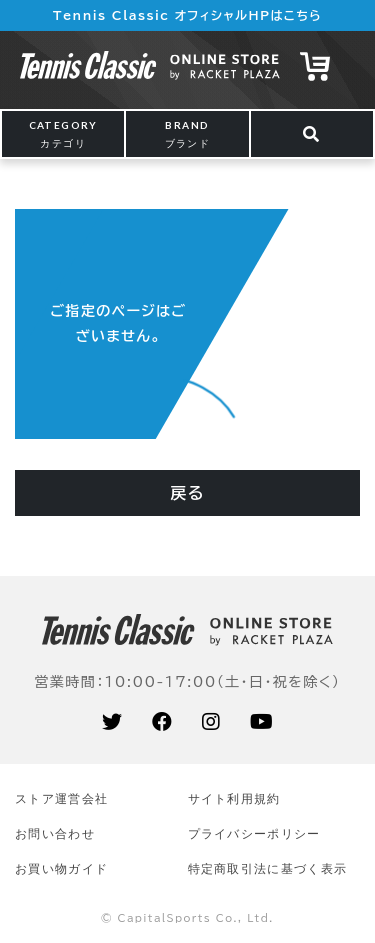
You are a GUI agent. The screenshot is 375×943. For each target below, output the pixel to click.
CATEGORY (63, 134)
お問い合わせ (55, 833)
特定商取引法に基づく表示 (268, 868)
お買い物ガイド (61, 868)
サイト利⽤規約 (234, 798)
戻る (187, 493)
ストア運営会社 (61, 798)
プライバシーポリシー (254, 833)
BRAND (188, 134)
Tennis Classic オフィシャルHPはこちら (187, 15)
